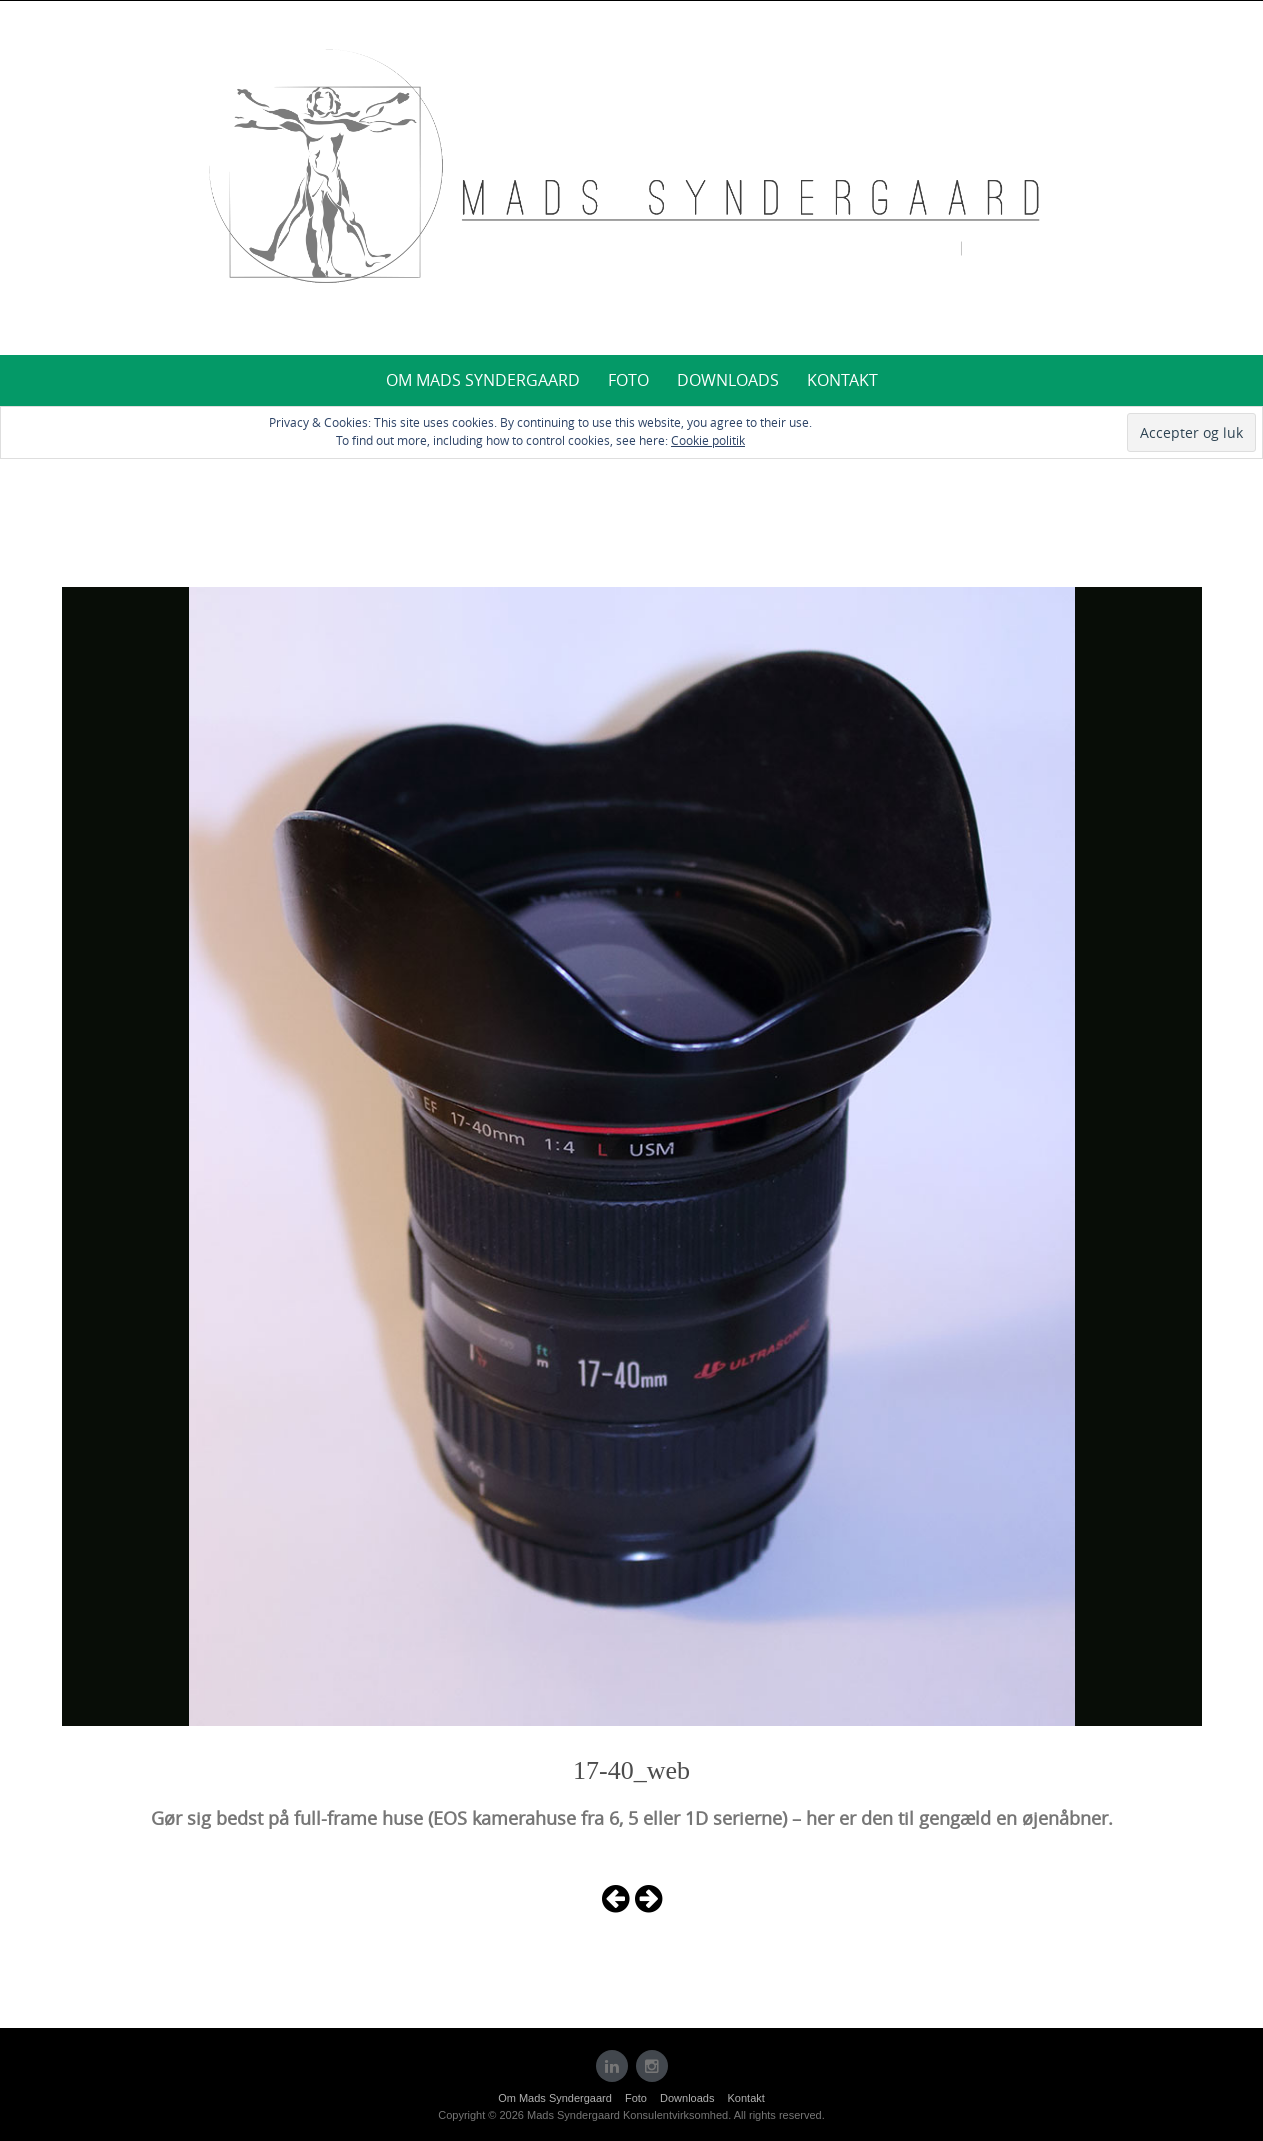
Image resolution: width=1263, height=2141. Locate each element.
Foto (628, 380)
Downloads (728, 380)
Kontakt (842, 380)
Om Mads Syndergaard (483, 380)
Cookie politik (708, 440)
